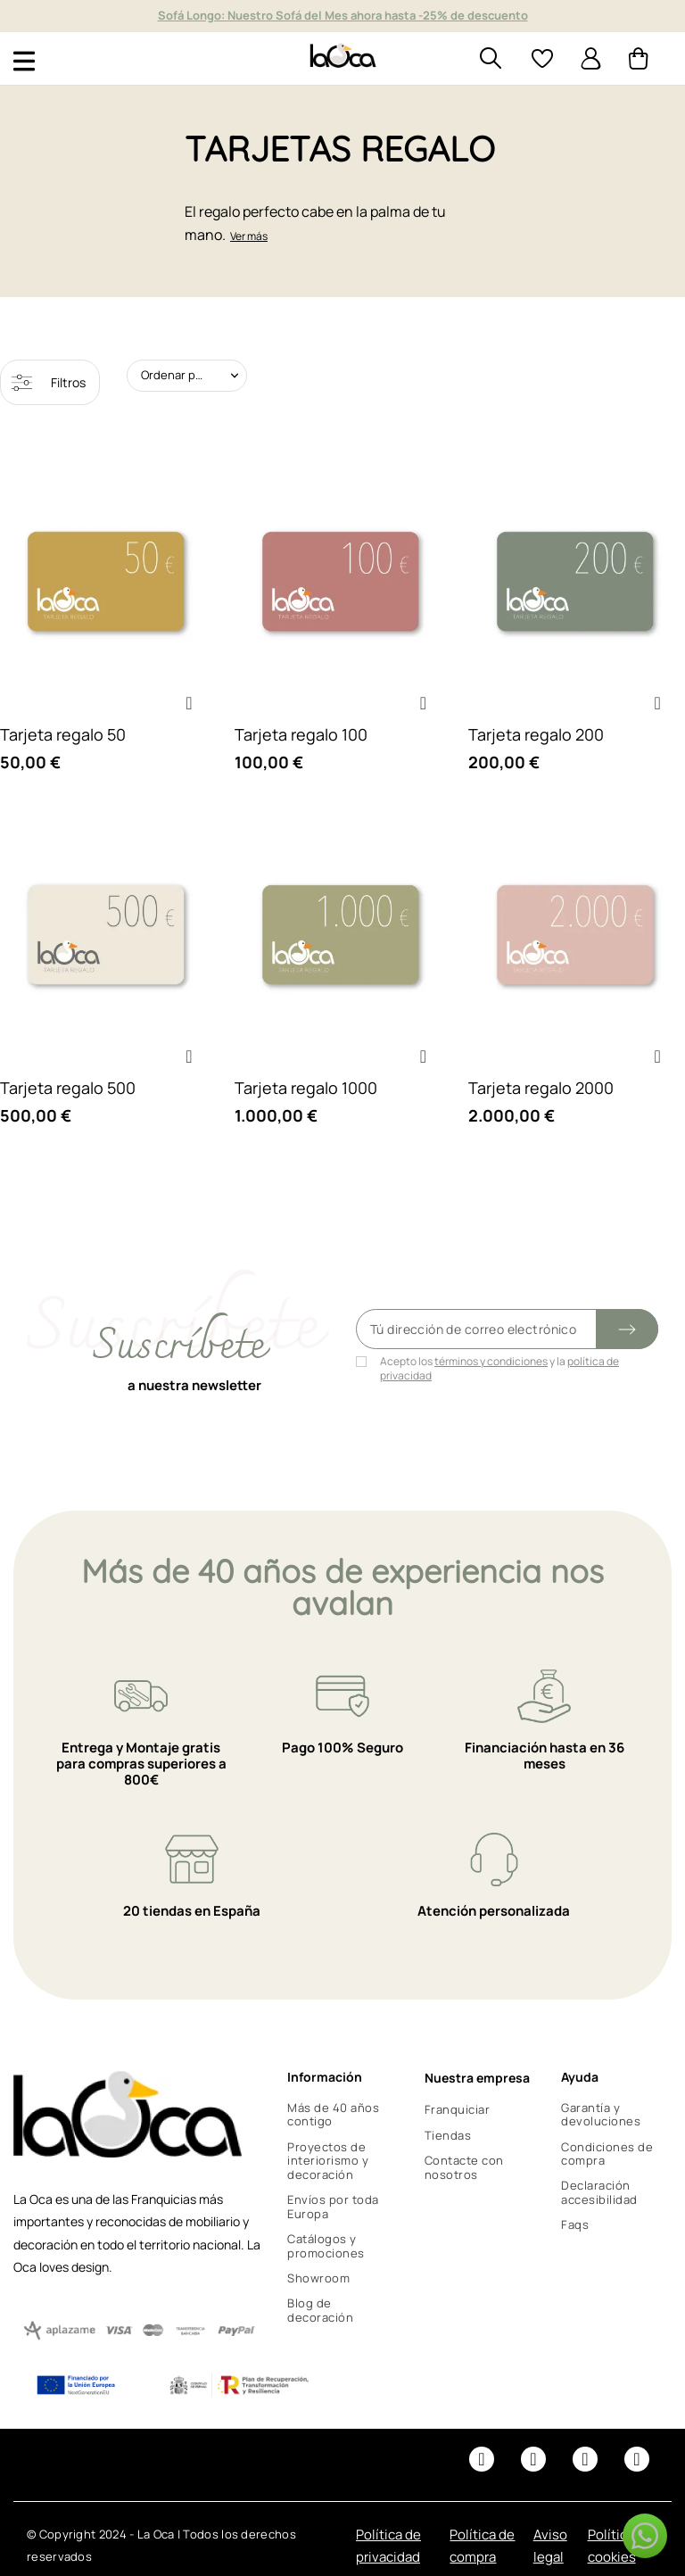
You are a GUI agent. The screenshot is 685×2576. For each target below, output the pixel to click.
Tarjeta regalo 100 (301, 734)
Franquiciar (458, 2109)
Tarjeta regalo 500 (68, 1087)
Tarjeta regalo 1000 (306, 1087)
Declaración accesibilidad (599, 2192)
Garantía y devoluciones (600, 2115)
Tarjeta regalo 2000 (541, 1087)
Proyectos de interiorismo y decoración (327, 2161)
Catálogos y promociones (326, 2246)
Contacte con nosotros (464, 2167)
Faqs (575, 2224)
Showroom (318, 2278)
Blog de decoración (320, 2310)
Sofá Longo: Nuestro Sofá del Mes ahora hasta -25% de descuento (343, 15)
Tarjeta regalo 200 (536, 734)
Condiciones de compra (607, 2154)
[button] (189, 703)
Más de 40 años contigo (333, 2115)
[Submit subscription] (627, 1329)
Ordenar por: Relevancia (194, 375)
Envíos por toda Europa (333, 2206)
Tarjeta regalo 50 (63, 734)
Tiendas (448, 2135)
